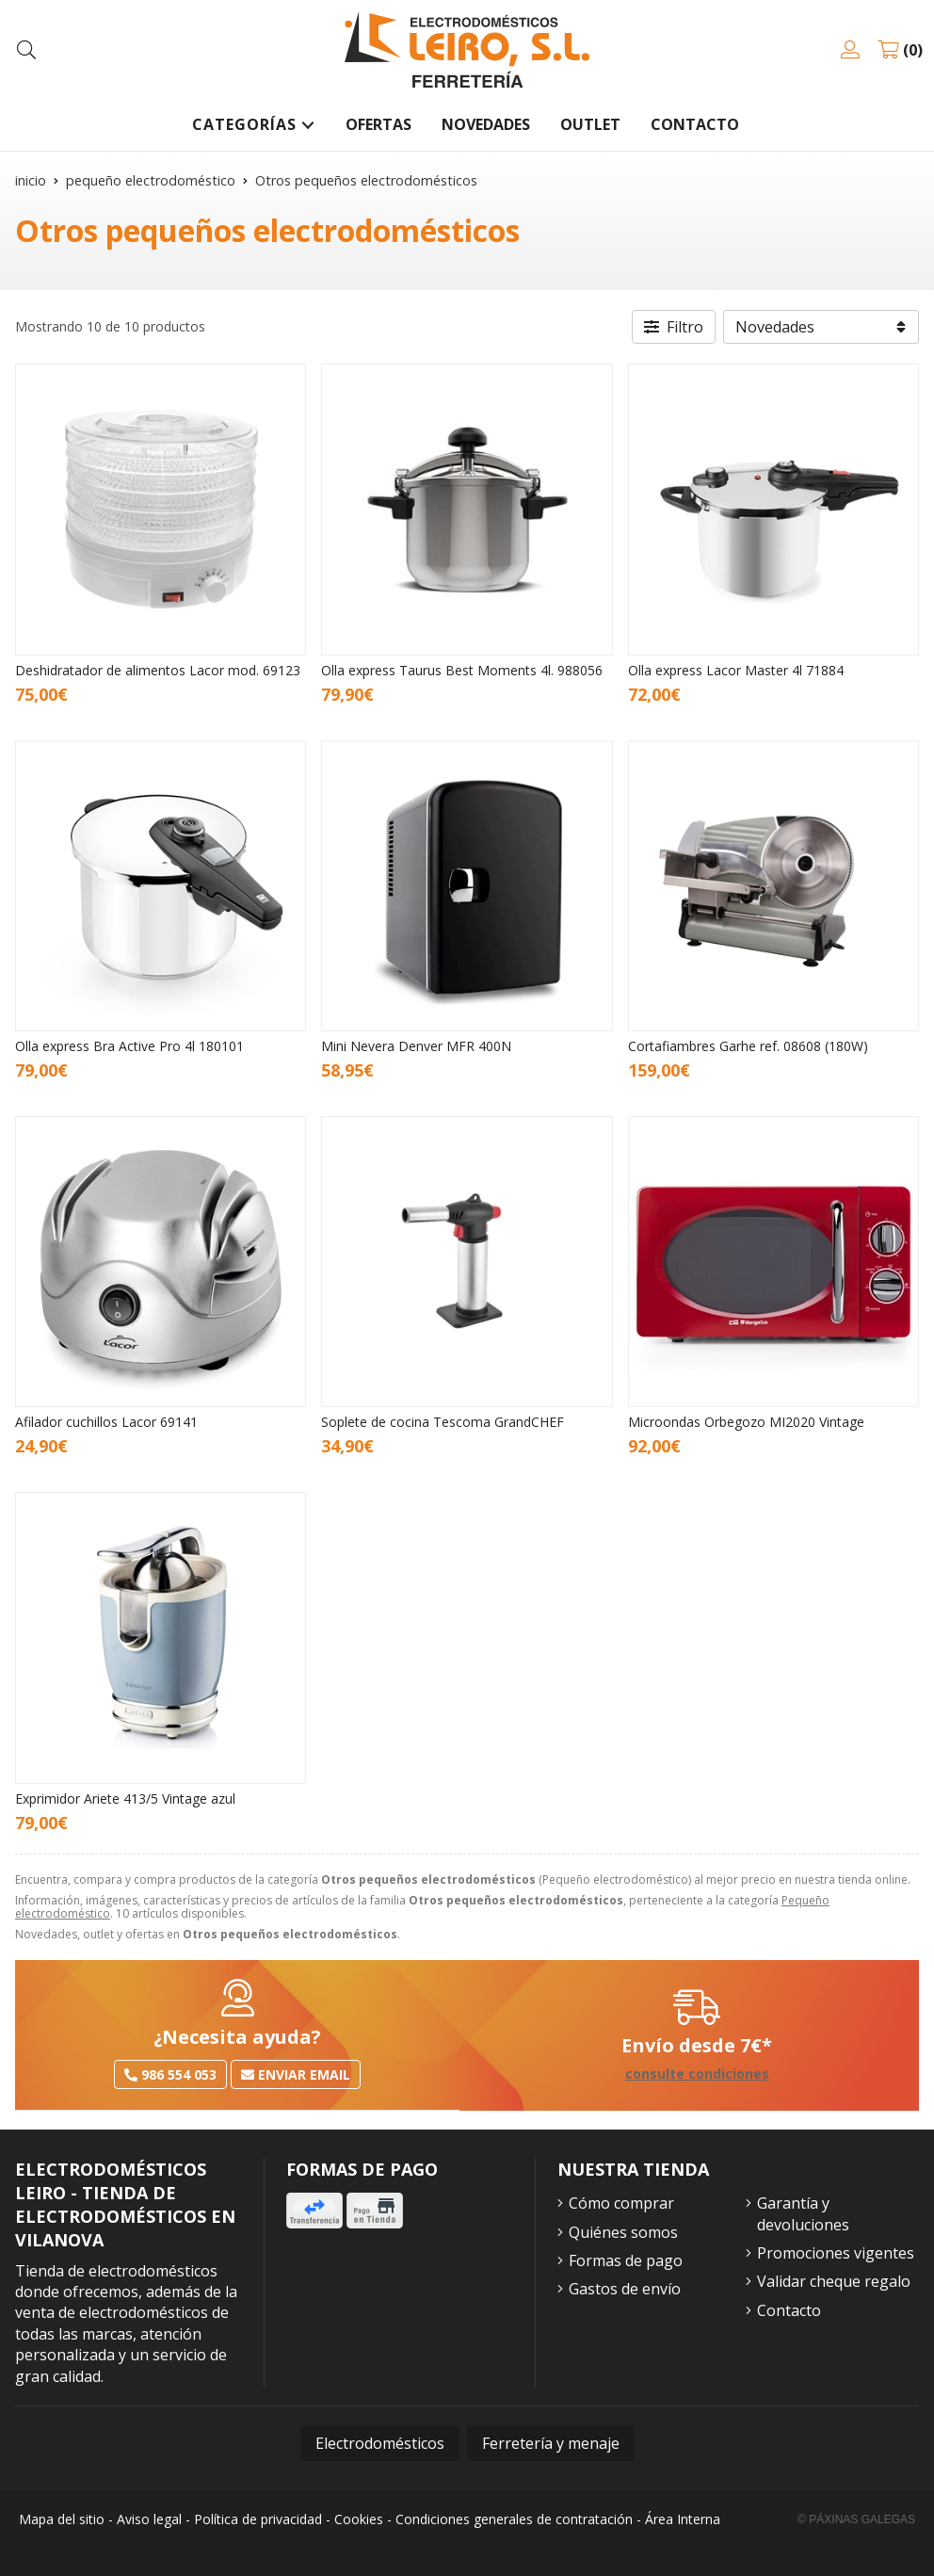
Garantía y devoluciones (803, 2213)
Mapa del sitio (62, 2519)
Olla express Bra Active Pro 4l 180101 (129, 1046)
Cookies (358, 2519)
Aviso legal (149, 2519)
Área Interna (682, 2519)
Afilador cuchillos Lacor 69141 (106, 1422)
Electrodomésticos (379, 2443)
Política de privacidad (258, 2519)
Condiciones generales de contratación (514, 2519)
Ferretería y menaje (551, 2443)
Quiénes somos (623, 2232)
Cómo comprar (621, 2203)
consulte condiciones (697, 2074)
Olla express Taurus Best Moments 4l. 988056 (462, 670)
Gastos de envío (625, 2288)
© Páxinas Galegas (856, 2519)
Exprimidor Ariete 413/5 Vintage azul (125, 1798)
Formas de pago (626, 2260)
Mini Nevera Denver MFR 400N (416, 1046)
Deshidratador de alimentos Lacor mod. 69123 (157, 670)
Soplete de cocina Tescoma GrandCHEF (442, 1422)
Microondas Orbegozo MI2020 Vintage (746, 1422)
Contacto (789, 2310)
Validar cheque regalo (833, 2281)
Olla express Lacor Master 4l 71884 (736, 670)
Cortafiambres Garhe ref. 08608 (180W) (748, 1046)
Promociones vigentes (835, 2253)
